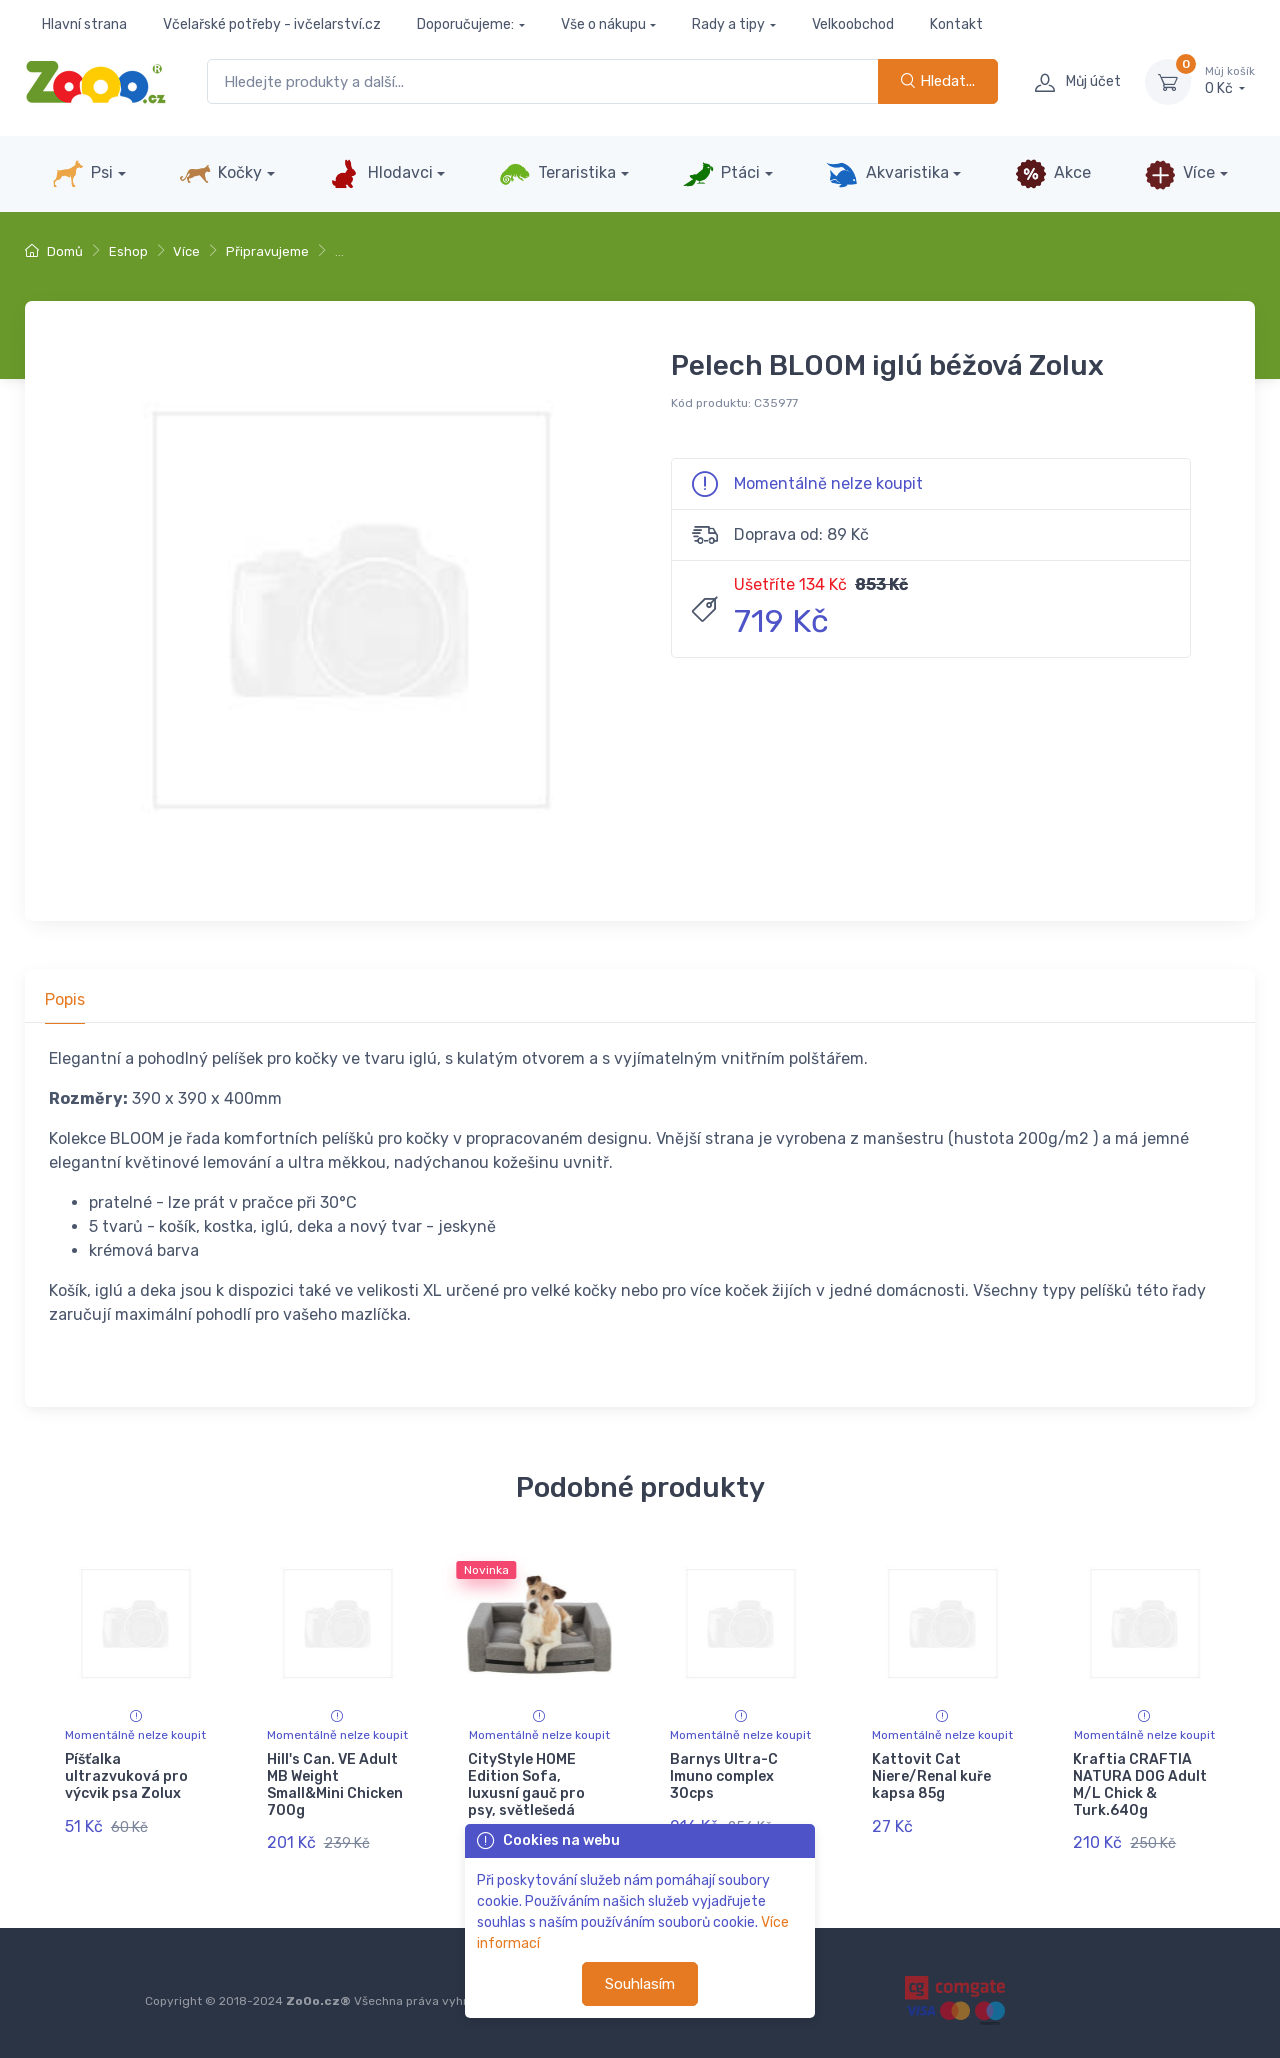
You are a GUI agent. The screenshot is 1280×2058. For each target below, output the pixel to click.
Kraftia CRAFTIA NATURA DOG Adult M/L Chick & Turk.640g (1140, 1784)
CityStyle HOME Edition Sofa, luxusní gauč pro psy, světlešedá (526, 1784)
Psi (82, 174)
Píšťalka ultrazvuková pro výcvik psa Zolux (126, 1776)
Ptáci (721, 174)
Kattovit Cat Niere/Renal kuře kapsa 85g (931, 1776)
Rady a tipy (728, 24)
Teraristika (557, 174)
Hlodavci (380, 174)
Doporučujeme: (465, 24)
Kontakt (956, 24)
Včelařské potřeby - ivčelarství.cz (272, 24)
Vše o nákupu (603, 24)
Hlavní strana (84, 24)
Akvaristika (887, 174)
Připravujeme (267, 251)
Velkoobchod (853, 24)
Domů (54, 251)
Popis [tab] (65, 999)
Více (1179, 174)
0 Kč (1230, 81)
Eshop (128, 251)
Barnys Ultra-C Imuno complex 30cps (724, 1776)
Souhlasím (640, 1984)
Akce (1053, 174)
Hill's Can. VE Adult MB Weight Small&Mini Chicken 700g (335, 1784)
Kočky (220, 174)
